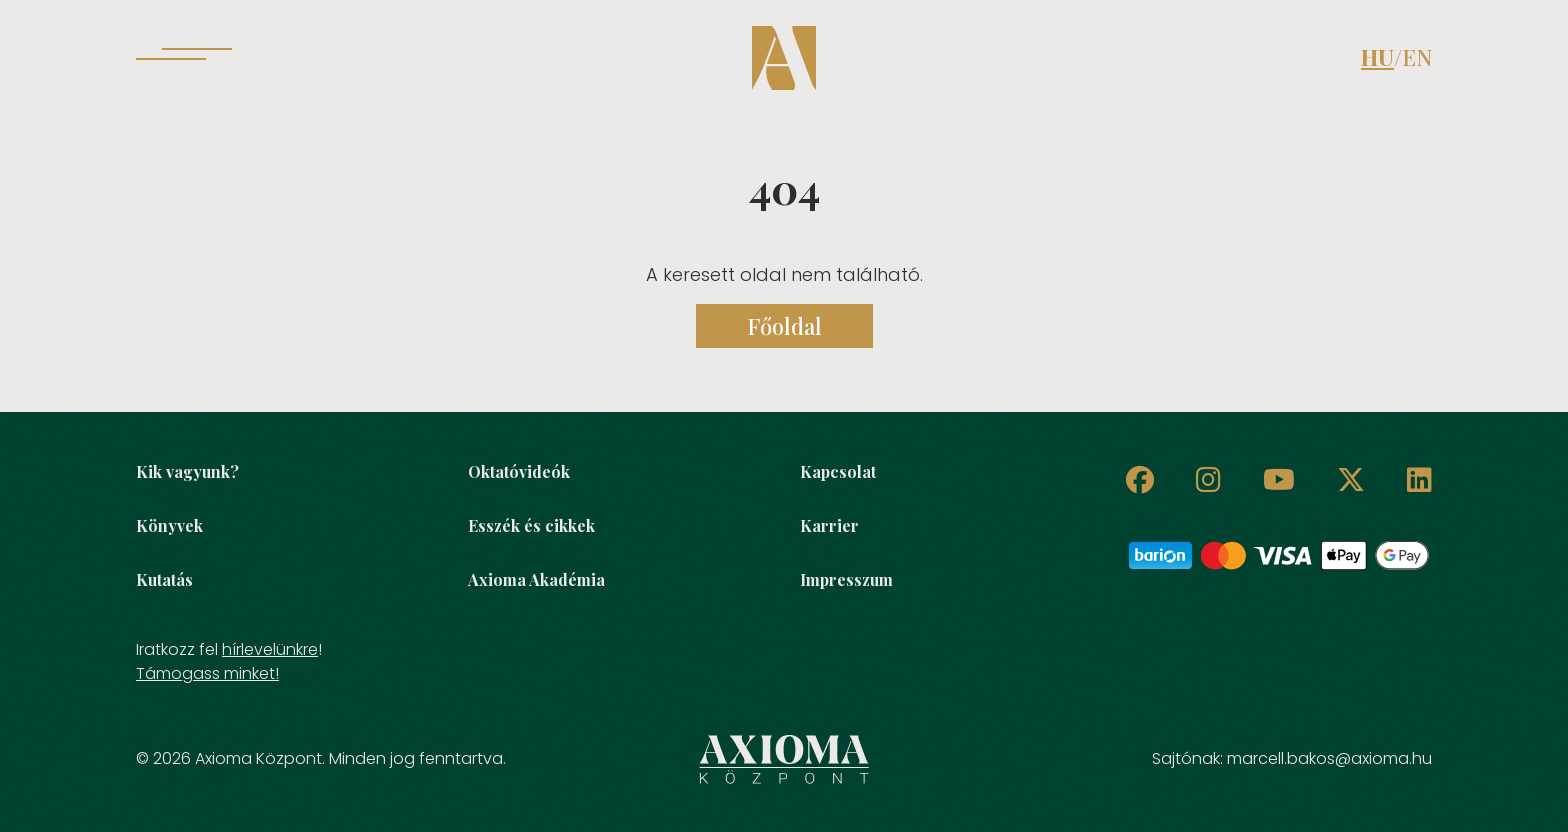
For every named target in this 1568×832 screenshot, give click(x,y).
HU (1377, 57)
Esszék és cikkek (531, 525)
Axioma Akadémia (536, 579)
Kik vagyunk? (187, 471)
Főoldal (784, 326)
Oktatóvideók (519, 471)
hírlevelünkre (270, 649)
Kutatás (164, 579)
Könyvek (169, 525)
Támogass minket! (207, 673)
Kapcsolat (838, 471)
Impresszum (846, 579)
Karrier (829, 525)
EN (1417, 57)
